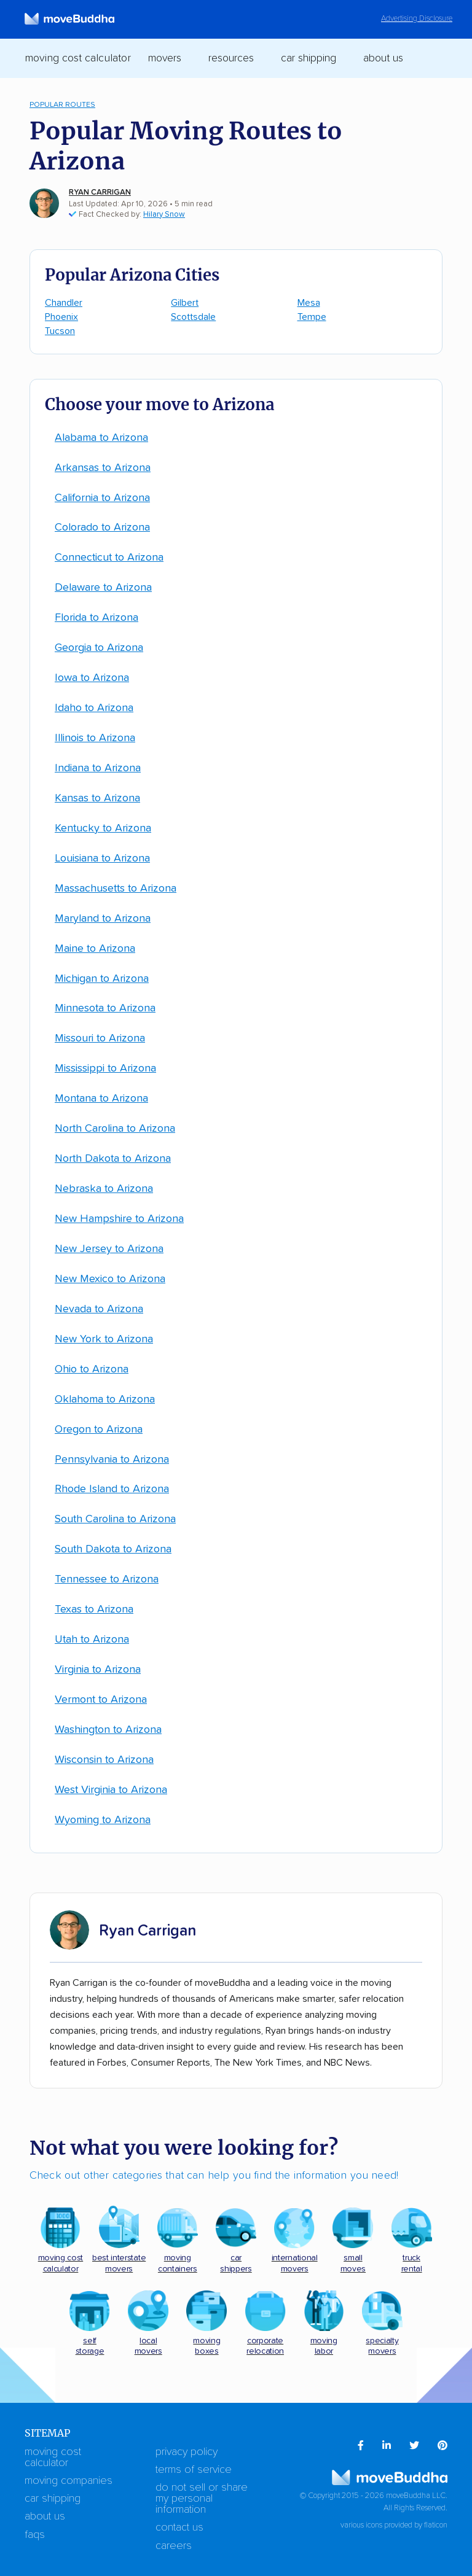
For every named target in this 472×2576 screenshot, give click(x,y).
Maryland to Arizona (103, 918)
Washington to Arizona (108, 1729)
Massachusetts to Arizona (115, 888)
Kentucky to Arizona (103, 828)
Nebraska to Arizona (104, 1188)
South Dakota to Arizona (113, 1549)
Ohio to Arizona (91, 1369)
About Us (45, 2516)
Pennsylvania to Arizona (112, 1459)
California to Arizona (102, 498)
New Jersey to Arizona (109, 1249)
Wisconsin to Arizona (104, 1759)
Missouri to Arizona (100, 1038)
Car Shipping (53, 2498)
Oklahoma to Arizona (105, 1399)
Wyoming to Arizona (103, 1820)
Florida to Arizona (96, 617)
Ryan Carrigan (100, 193)
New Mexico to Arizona (110, 1279)
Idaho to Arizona (94, 708)
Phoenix (61, 317)
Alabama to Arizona (101, 437)
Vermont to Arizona (101, 1699)
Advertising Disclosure (416, 19)
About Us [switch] (383, 58)
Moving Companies (68, 2480)
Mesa (308, 303)
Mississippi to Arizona (105, 1068)
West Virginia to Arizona (111, 1790)
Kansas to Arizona (97, 798)
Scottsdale (193, 317)
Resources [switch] (231, 58)
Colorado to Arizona (102, 527)
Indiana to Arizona (98, 768)
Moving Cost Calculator (53, 2457)
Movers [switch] (164, 58)
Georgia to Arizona (99, 647)
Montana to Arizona (101, 1098)
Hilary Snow (164, 215)
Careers (173, 2545)
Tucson (60, 331)
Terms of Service (193, 2469)
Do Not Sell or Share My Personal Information (201, 2498)
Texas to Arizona (94, 1609)
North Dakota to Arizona (113, 1158)
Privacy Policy (186, 2451)
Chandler (63, 303)
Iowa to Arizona (92, 677)
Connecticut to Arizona (109, 557)
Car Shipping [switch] (308, 58)
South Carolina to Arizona (115, 1519)
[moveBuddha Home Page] (69, 19)
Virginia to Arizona (98, 1669)
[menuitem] (361, 2446)
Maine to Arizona (95, 948)
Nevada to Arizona (99, 1309)
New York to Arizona (104, 1339)
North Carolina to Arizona (115, 1128)
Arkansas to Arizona (103, 467)
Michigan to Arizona (102, 978)
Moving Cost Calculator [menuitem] (78, 58)
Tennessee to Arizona (107, 1579)
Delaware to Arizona (103, 587)
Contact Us (179, 2527)
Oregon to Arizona (99, 1429)
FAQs (35, 2534)
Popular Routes (62, 105)
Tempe (311, 317)
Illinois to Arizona (95, 738)
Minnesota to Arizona (105, 1008)
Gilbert (185, 303)
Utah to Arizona (92, 1639)
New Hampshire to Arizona (119, 1218)
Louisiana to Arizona (102, 858)
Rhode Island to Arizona (112, 1489)
